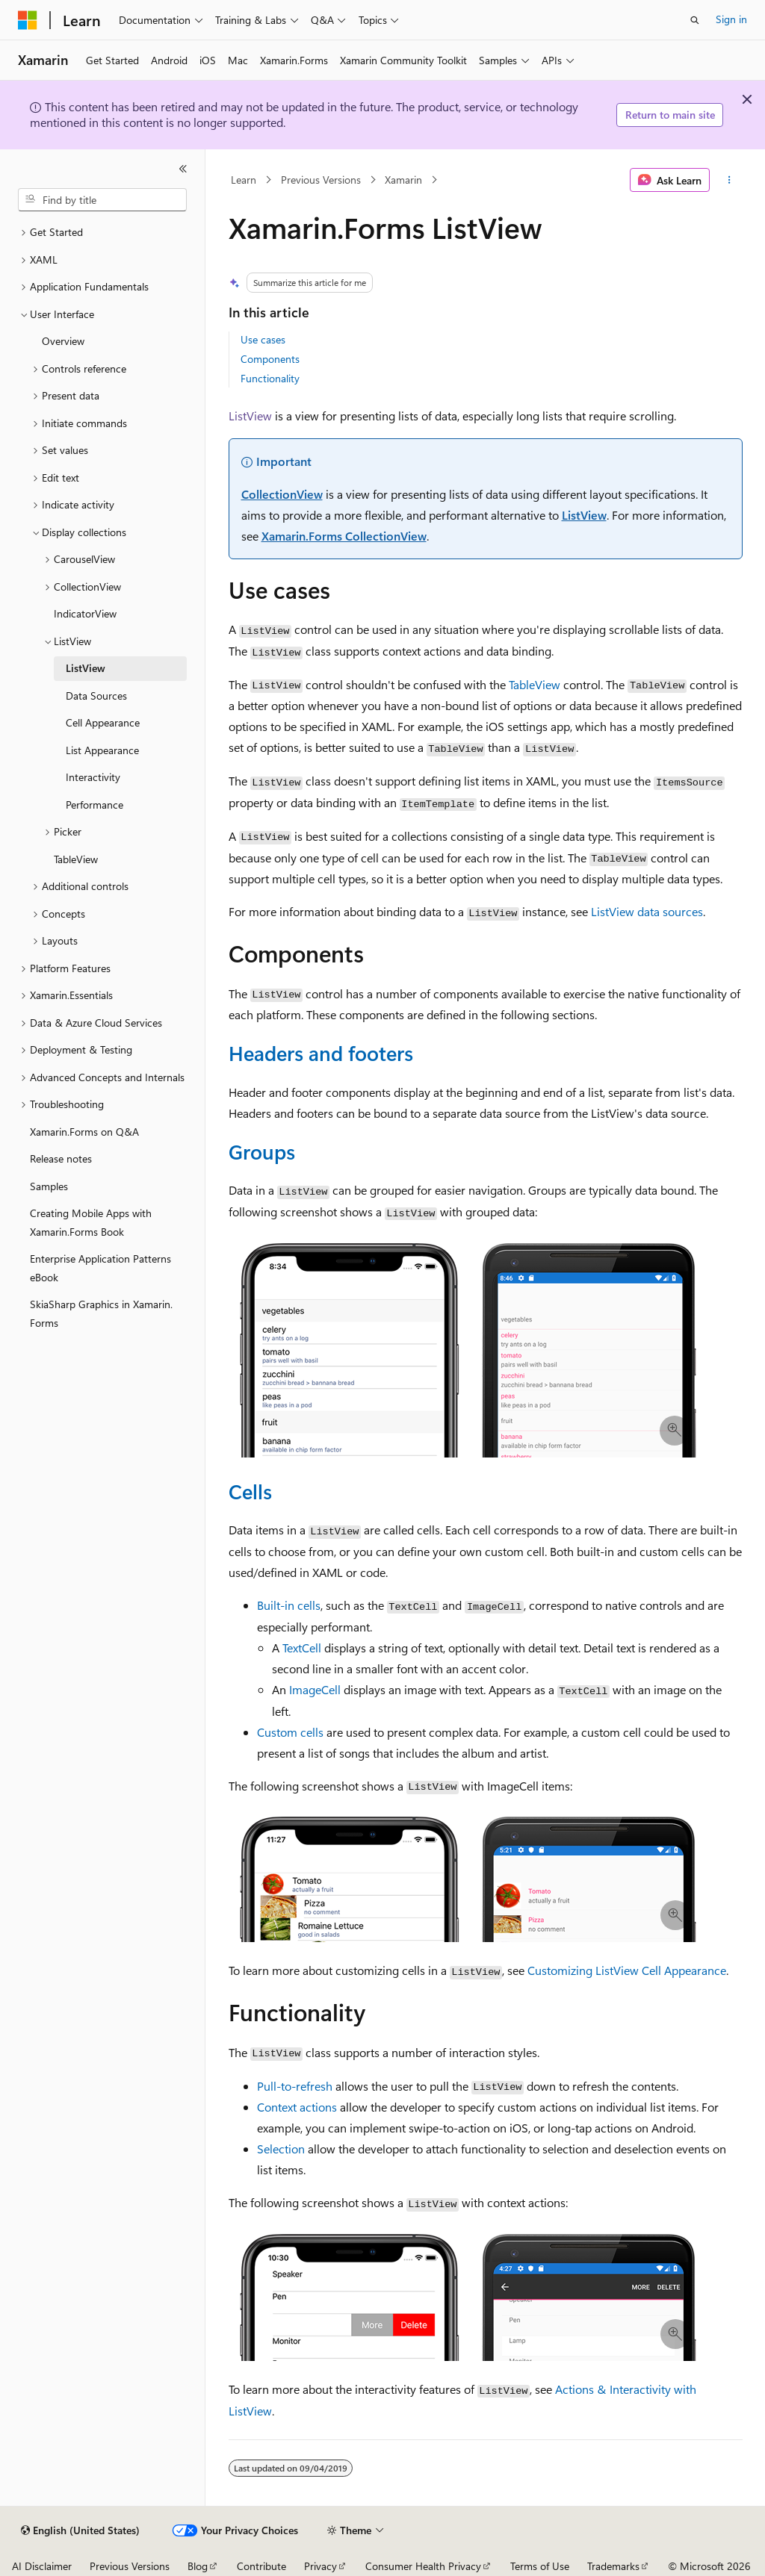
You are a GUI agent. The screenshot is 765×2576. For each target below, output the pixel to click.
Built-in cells (288, 1605)
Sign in (731, 19)
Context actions (297, 2107)
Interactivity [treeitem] (93, 777)
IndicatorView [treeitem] (85, 613)
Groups (262, 1151)
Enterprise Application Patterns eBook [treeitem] (100, 1267)
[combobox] (102, 200)
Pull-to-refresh (294, 2086)
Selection (281, 2148)
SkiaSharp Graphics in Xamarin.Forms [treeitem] (101, 1313)
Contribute (261, 2566)
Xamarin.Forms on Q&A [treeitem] (84, 1131)
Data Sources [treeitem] (96, 695)
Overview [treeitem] (63, 341)
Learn (243, 179)
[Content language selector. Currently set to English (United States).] (80, 2530)
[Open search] (695, 20)
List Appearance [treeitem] (102, 750)
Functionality (270, 378)
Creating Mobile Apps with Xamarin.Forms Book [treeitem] (91, 1222)
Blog (198, 2566)
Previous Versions (321, 179)
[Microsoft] (27, 20)
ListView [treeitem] (85, 668)
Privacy (320, 2566)
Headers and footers (321, 1052)
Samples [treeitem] (49, 1186)
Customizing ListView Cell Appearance (626, 1970)
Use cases (263, 339)
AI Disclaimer (42, 2566)
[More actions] (729, 180)
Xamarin (403, 179)
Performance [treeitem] (94, 804)
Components (270, 359)
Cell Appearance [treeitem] (103, 722)
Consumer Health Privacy (423, 2566)
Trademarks (613, 2566)
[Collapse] (183, 168)
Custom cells (290, 1732)
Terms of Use (539, 2566)
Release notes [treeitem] (61, 1158)
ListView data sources (647, 911)
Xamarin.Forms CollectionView (344, 536)
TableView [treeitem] (76, 859)
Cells (250, 1491)
